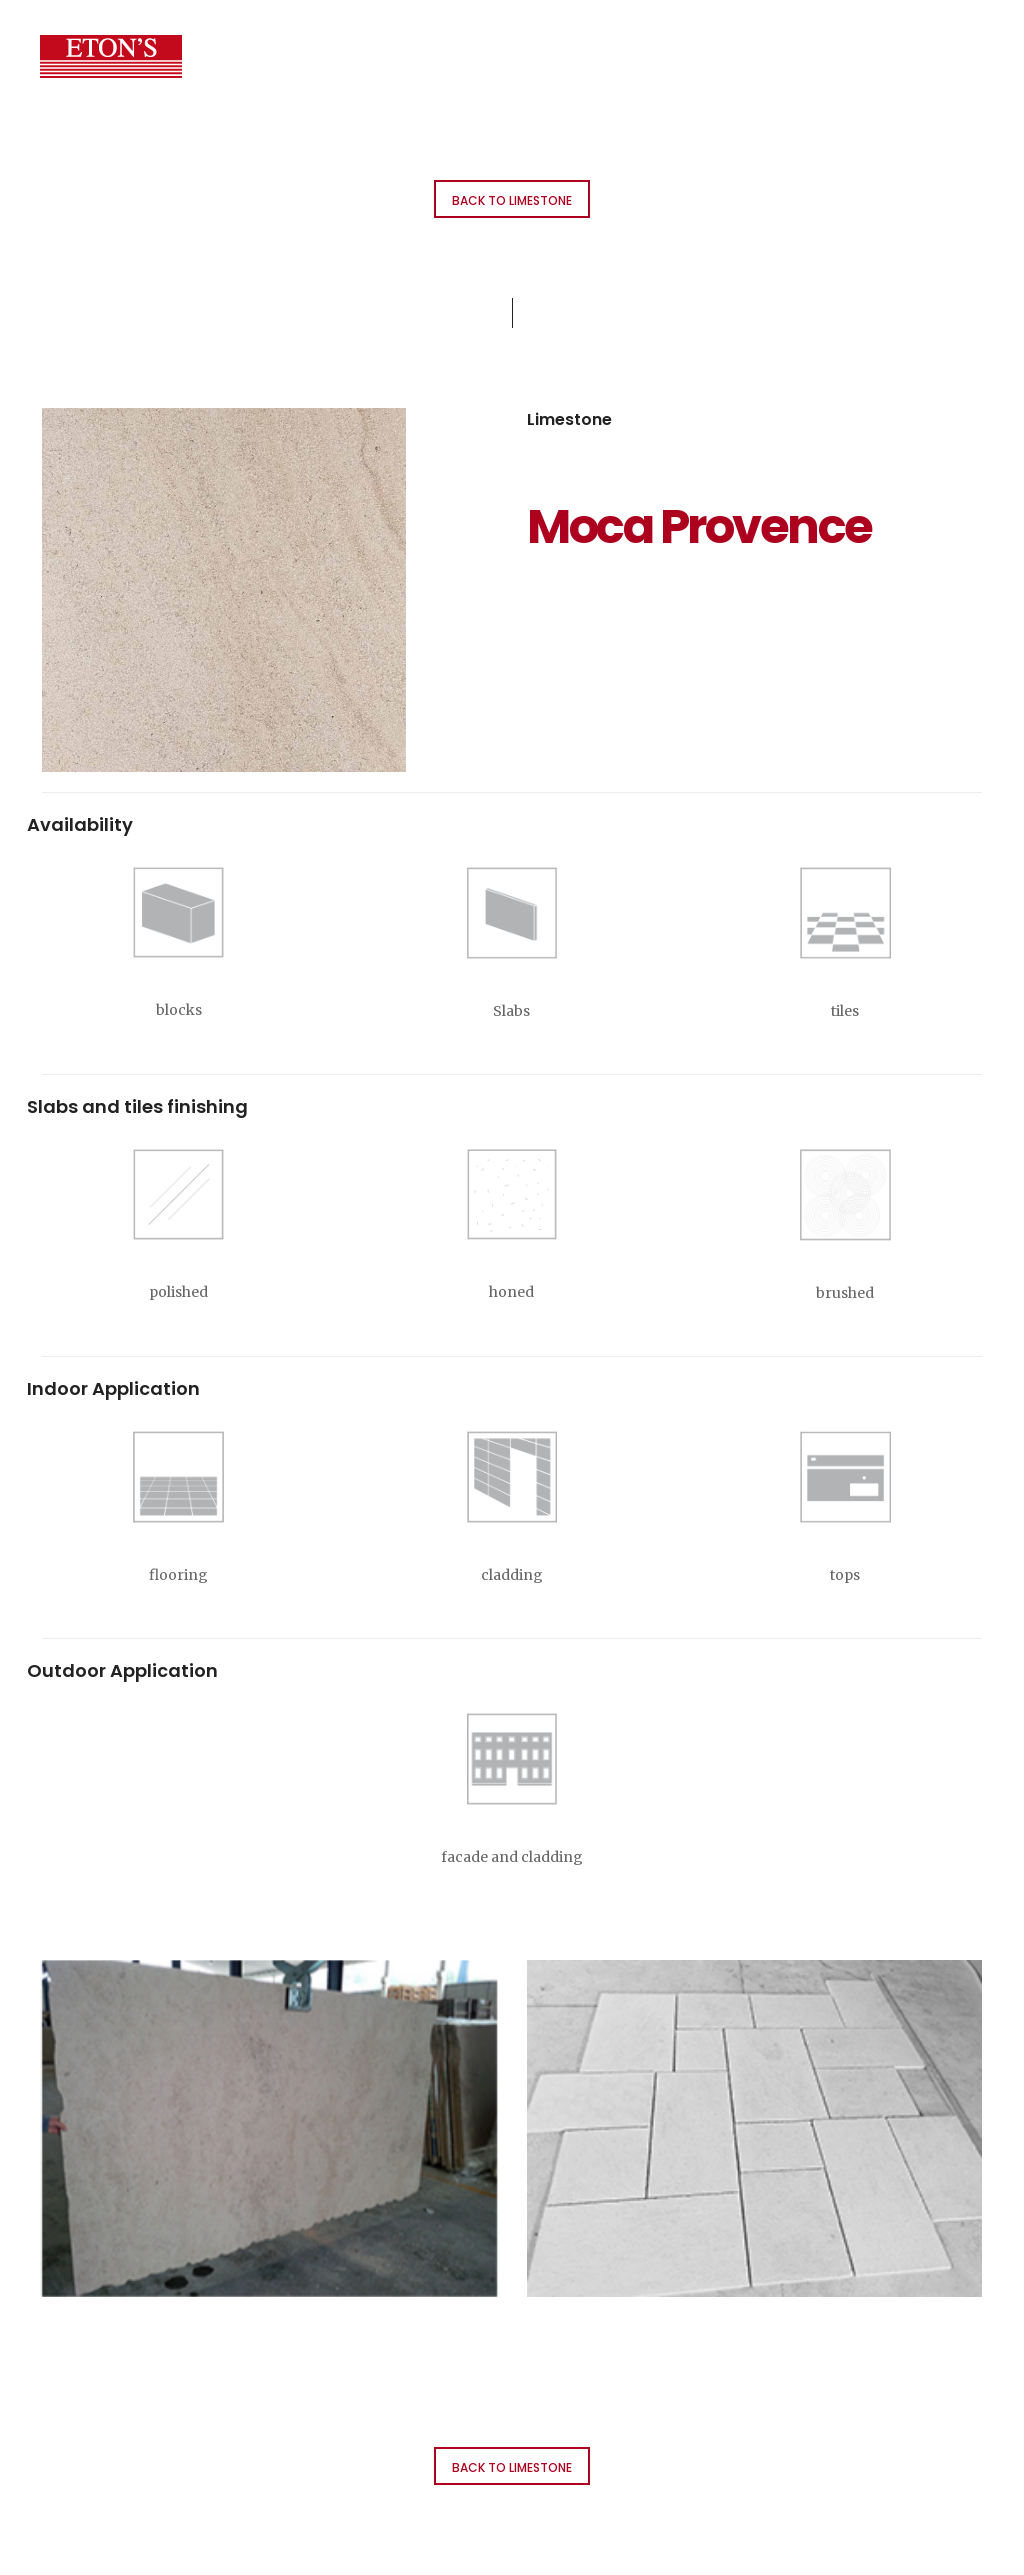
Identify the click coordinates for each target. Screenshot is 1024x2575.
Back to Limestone (512, 200)
